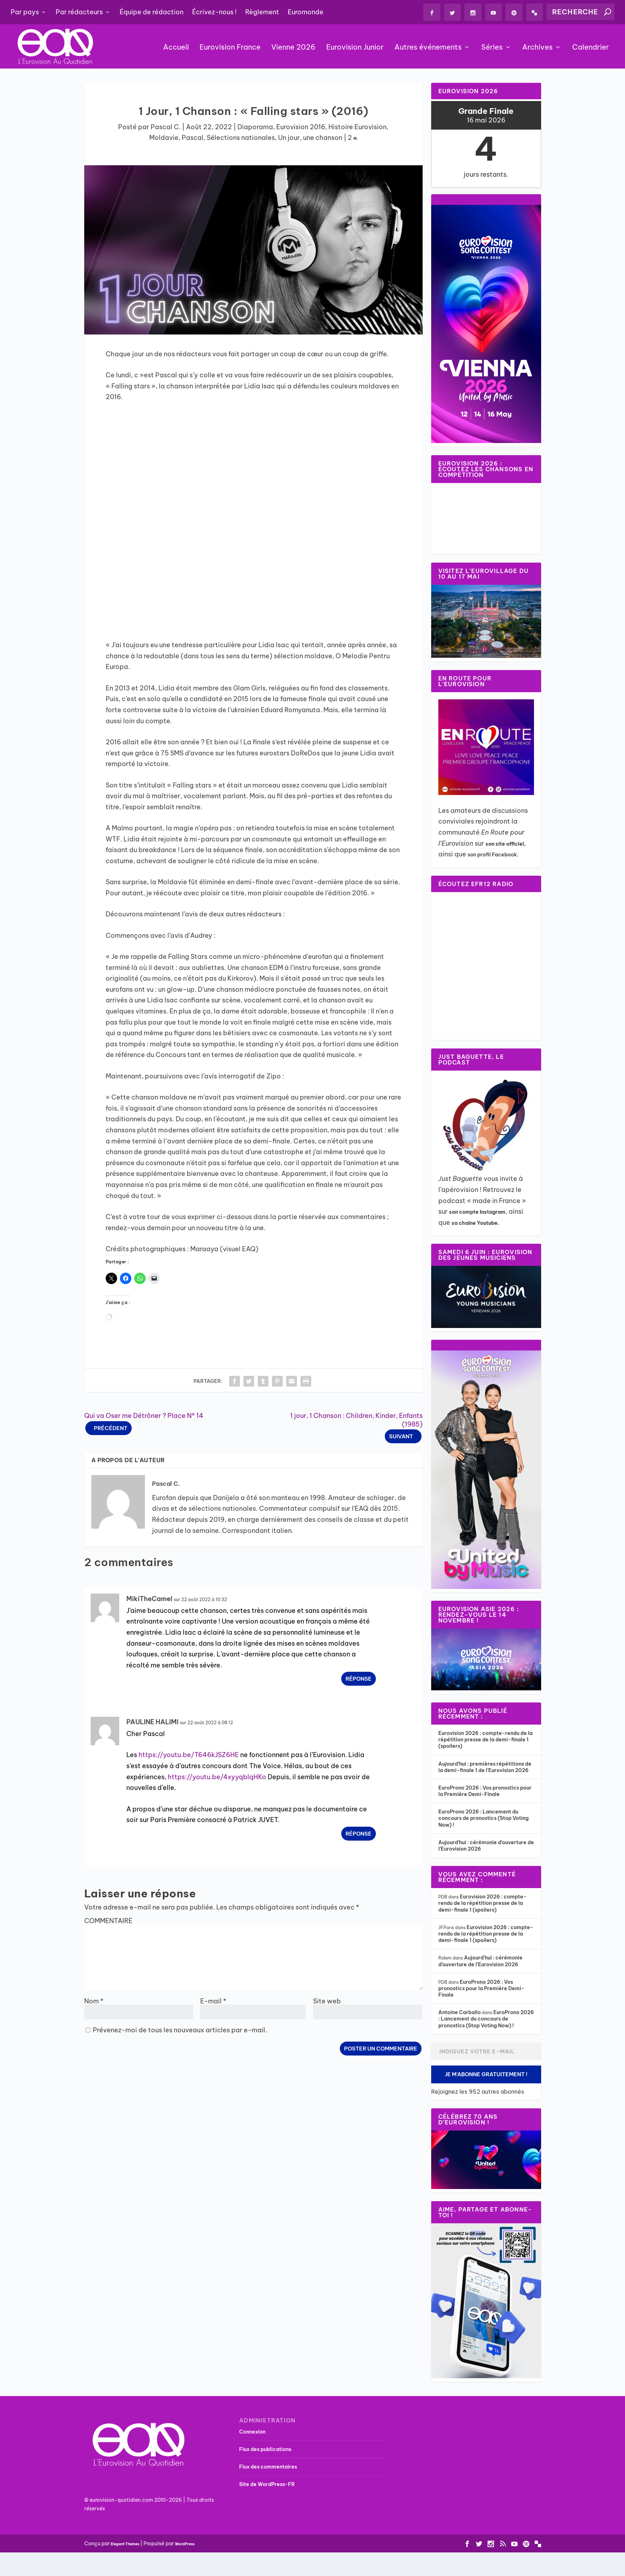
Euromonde (305, 12)
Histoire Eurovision (357, 127)
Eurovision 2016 (300, 127)
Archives (537, 47)
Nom (94, 2001)
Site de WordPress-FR (267, 2484)
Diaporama (255, 127)
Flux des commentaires (268, 2467)
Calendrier (590, 47)
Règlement (262, 12)
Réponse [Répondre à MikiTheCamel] (359, 1678)
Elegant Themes (125, 2544)
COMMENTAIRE (108, 1921)
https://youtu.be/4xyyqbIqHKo (217, 1777)
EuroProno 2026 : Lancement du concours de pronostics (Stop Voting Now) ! (483, 1818)
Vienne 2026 (293, 47)
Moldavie (163, 138)
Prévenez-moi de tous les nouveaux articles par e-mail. (180, 2030)
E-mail (213, 2001)
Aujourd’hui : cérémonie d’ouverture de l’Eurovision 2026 (480, 1960)
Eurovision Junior (355, 47)
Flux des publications (265, 2449)
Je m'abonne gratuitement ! (486, 2074)
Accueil (176, 47)
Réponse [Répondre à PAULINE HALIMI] (359, 1833)
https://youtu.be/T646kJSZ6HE (188, 1755)
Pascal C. (166, 127)
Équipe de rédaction (151, 12)
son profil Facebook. (493, 854)
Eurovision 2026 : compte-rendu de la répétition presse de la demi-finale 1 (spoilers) (485, 1739)
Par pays (25, 12)
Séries (492, 47)
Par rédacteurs (79, 12)
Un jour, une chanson (310, 138)
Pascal (192, 138)
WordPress (185, 2544)
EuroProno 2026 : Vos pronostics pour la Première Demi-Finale (484, 1791)
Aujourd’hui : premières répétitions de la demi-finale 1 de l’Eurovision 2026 (484, 1767)
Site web (327, 2001)
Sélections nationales (241, 138)
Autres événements (428, 47)
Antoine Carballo (459, 2012)
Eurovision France (230, 47)
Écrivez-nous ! (214, 12)
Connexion (252, 2432)
